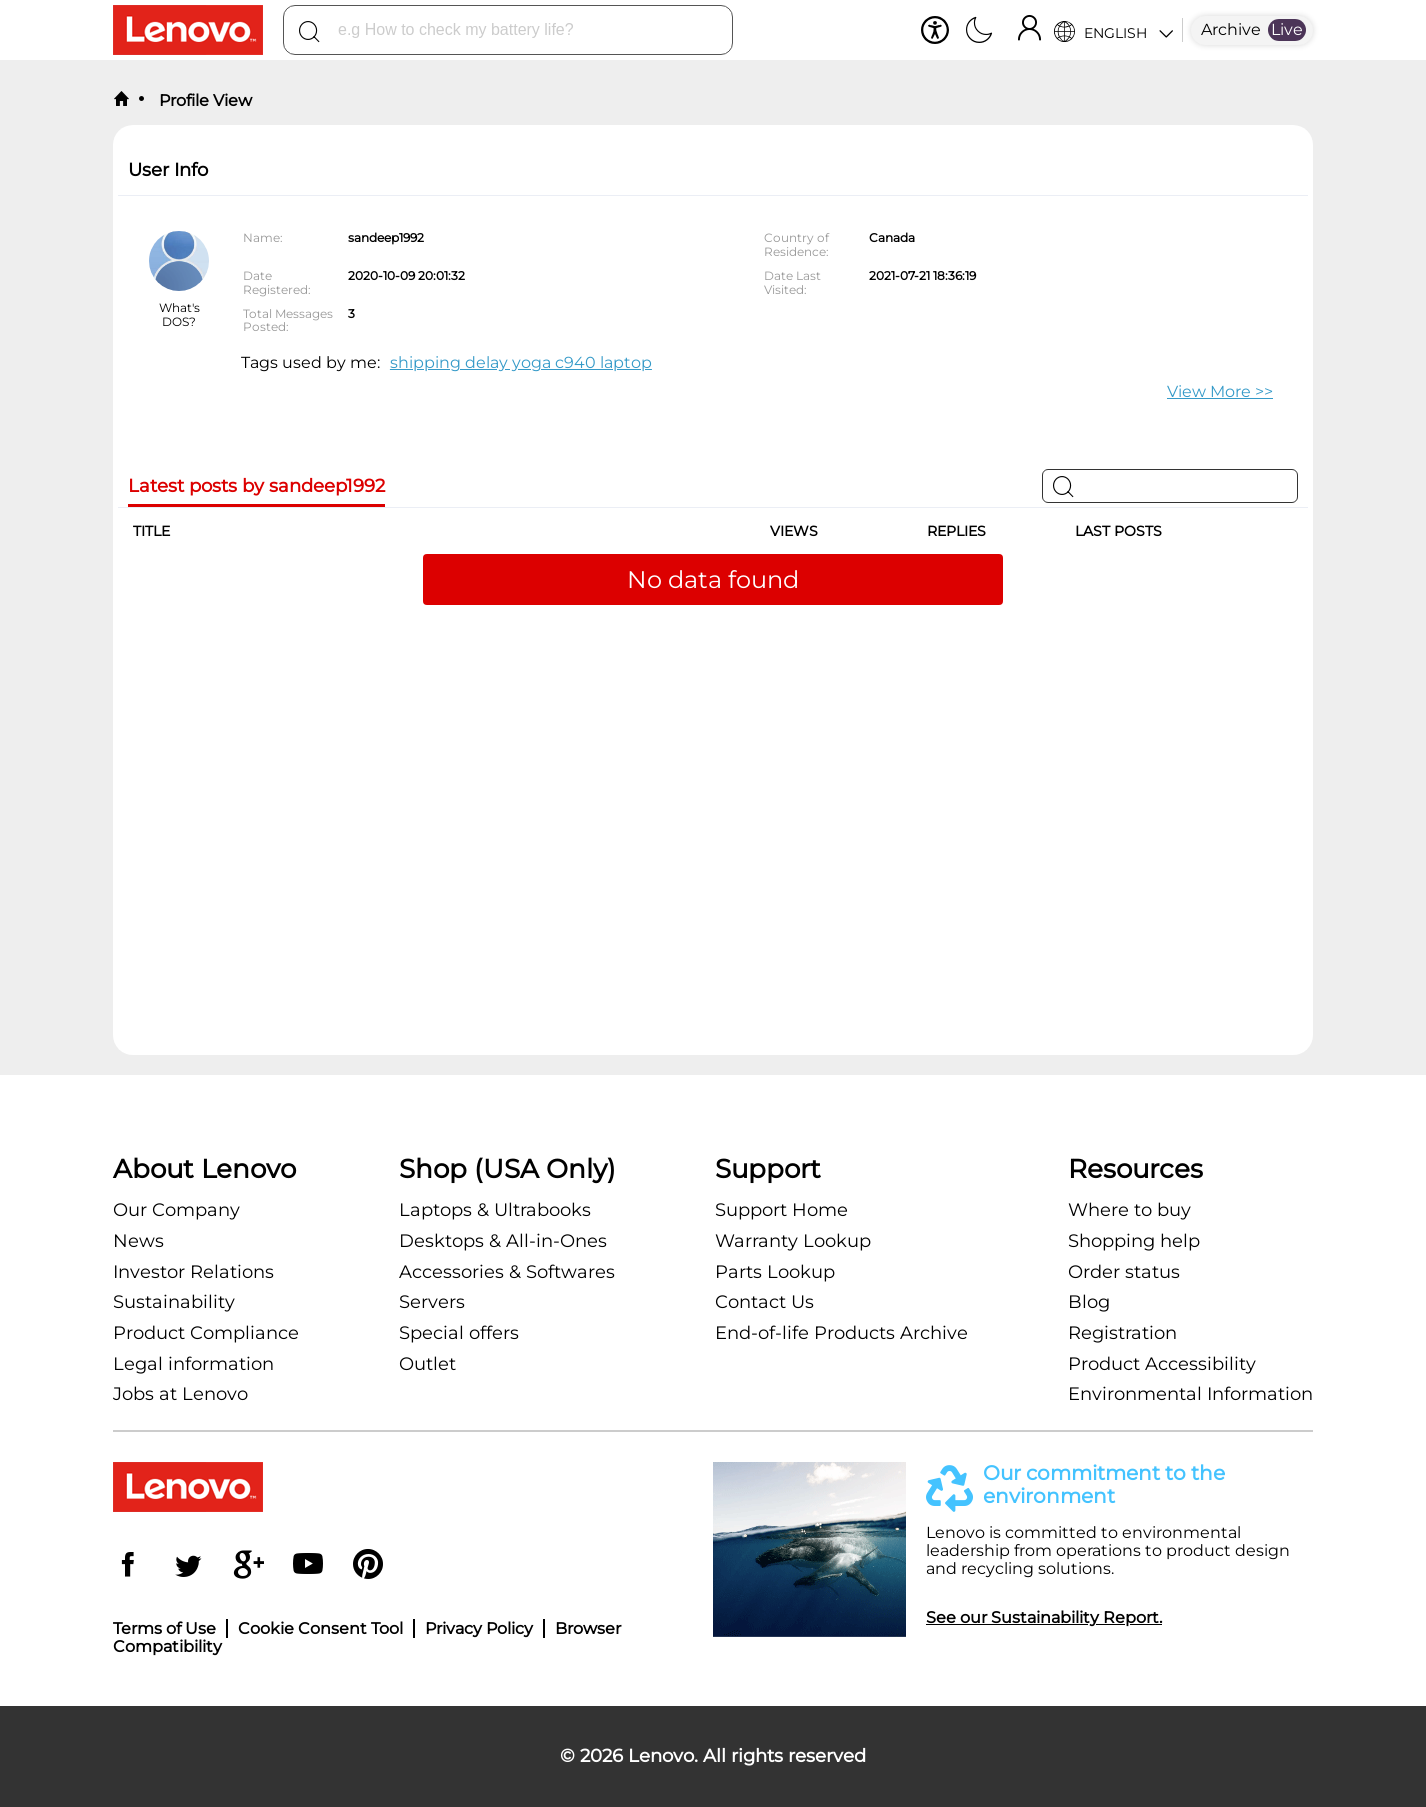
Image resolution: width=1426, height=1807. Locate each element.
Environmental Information (1190, 1394)
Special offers (459, 1333)
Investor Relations (193, 1272)
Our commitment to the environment (1104, 1485)
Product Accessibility (1162, 1364)
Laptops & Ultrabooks (495, 1210)
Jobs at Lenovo (180, 1394)
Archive (1231, 29)
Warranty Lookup (793, 1241)
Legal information (193, 1364)
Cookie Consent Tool (320, 1628)
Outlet (427, 1364)
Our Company (176, 1210)
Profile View (203, 100)
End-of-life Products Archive (841, 1333)
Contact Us (764, 1302)
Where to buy (1129, 1210)
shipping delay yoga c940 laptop (521, 362)
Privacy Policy (479, 1628)
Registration (1122, 1333)
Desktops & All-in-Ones (503, 1241)
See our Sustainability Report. (1044, 1617)
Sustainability (174, 1302)
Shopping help (1134, 1241)
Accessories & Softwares (507, 1272)
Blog (1089, 1302)
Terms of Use (164, 1628)
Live (1287, 29)
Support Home (781, 1210)
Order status (1124, 1272)
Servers (432, 1302)
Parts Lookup (775, 1272)
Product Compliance (206, 1333)
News (138, 1241)
